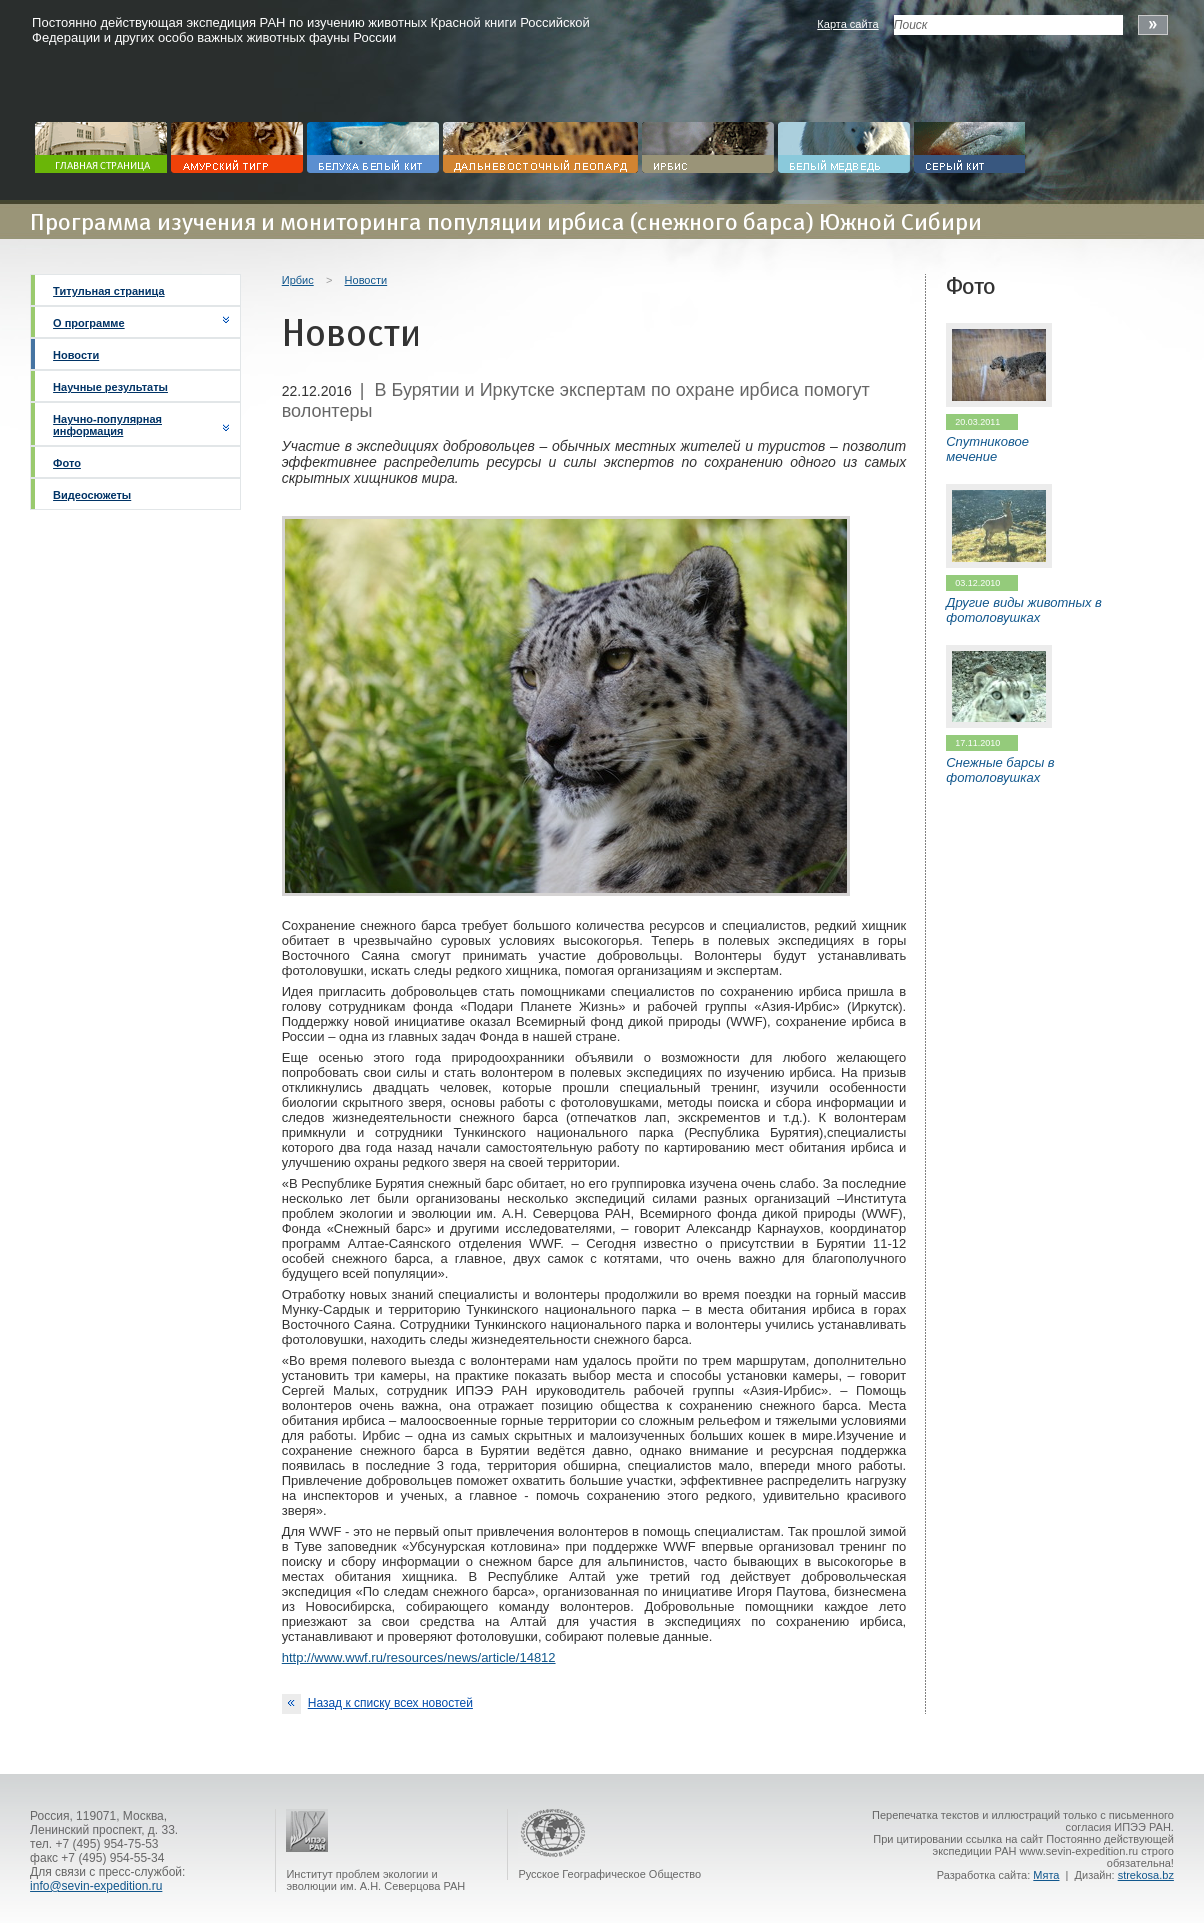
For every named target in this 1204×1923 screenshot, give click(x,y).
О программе (89, 323)
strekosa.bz (1146, 1875)
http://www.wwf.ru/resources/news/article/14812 (419, 1657)
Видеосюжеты (92, 495)
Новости (76, 355)
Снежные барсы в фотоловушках (1000, 770)
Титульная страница (108, 291)
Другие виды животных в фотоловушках (1024, 610)
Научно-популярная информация (107, 425)
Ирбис (298, 280)
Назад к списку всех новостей (377, 1704)
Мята (1046, 1875)
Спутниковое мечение (987, 449)
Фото (67, 463)
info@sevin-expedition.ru (96, 1886)
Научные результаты (110, 387)
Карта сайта (847, 24)
